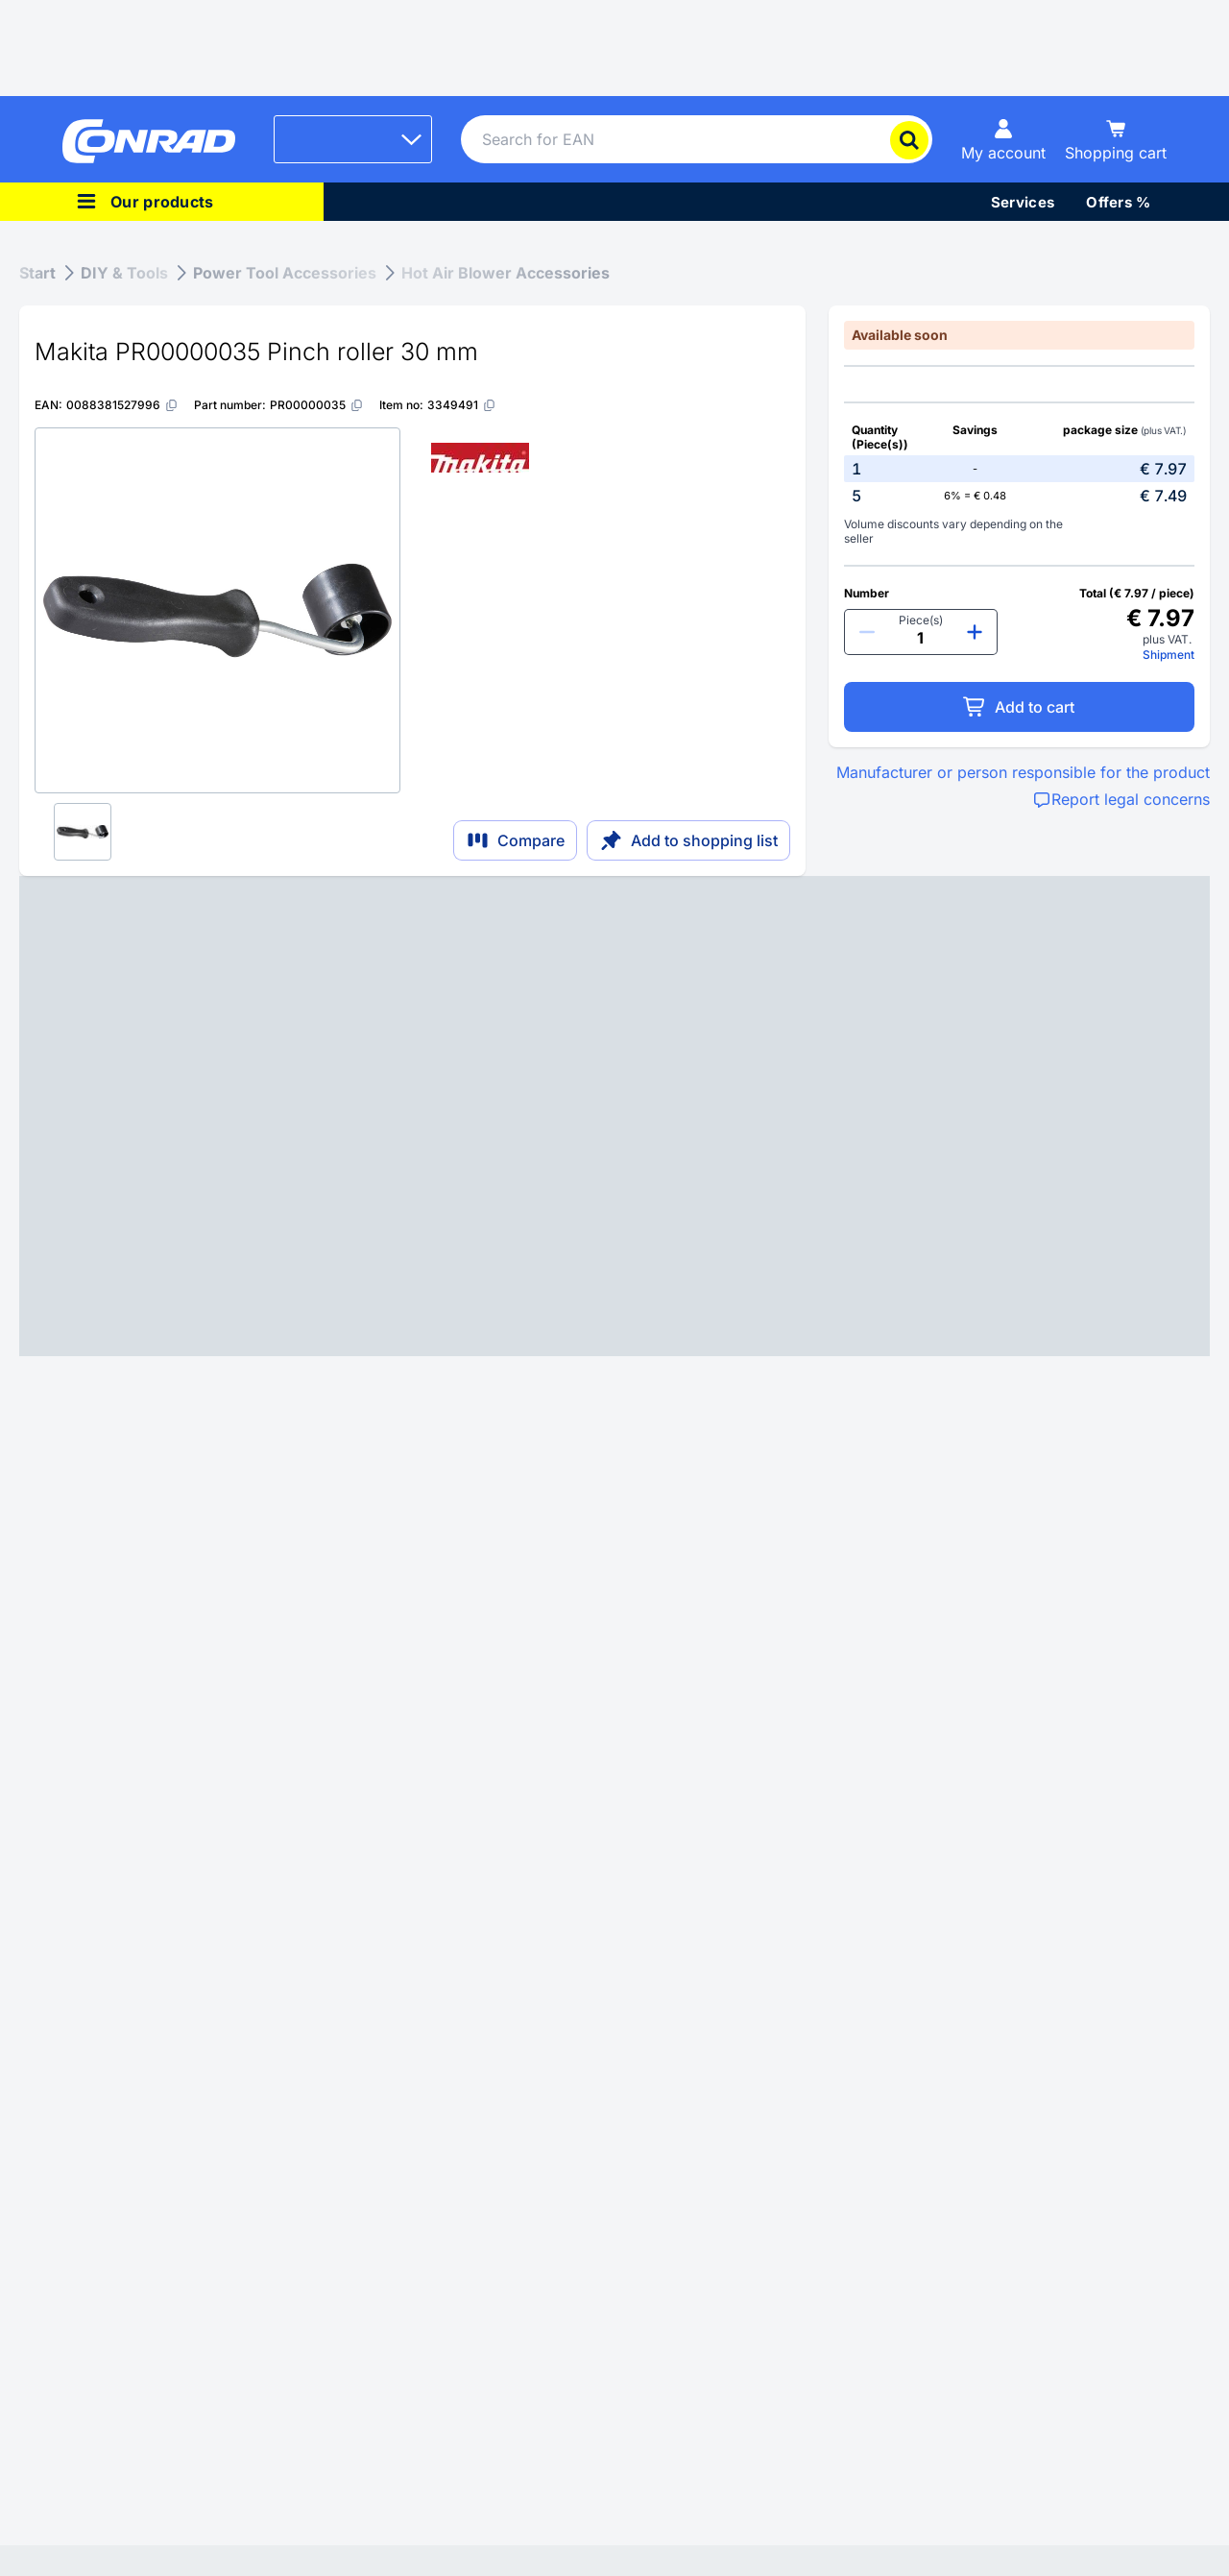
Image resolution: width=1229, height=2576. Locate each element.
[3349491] (461, 405)
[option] (1019, 468)
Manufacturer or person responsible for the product (1023, 772)
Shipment (1168, 654)
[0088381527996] (122, 405)
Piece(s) (921, 620)
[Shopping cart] (1116, 139)
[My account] (1003, 139)
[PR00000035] (317, 405)
